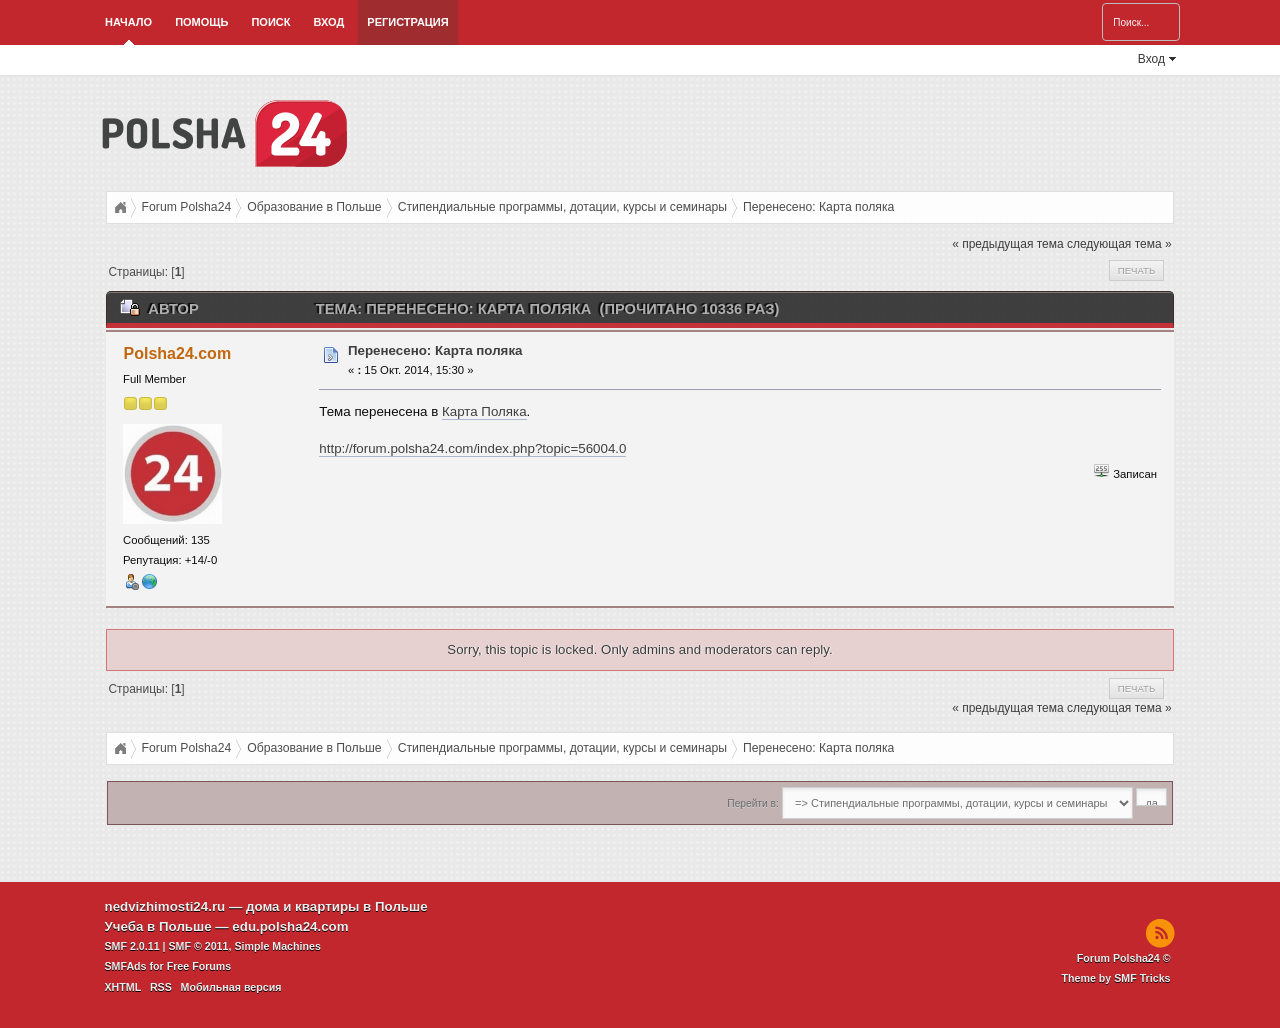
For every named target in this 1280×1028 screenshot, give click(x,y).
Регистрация (407, 22)
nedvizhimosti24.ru (165, 906)
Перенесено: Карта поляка (435, 350)
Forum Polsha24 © (1124, 958)
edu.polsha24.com (290, 926)
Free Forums (199, 966)
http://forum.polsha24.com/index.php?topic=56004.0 (472, 448)
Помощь (201, 22)
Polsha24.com (178, 353)
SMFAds (126, 966)
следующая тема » (1119, 244)
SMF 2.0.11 (132, 946)
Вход (328, 22)
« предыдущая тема (1007, 244)
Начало (128, 22)
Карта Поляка (484, 411)
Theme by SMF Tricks (1116, 978)
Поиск (270, 22)
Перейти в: (752, 803)
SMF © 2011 (199, 946)
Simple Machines (277, 946)
